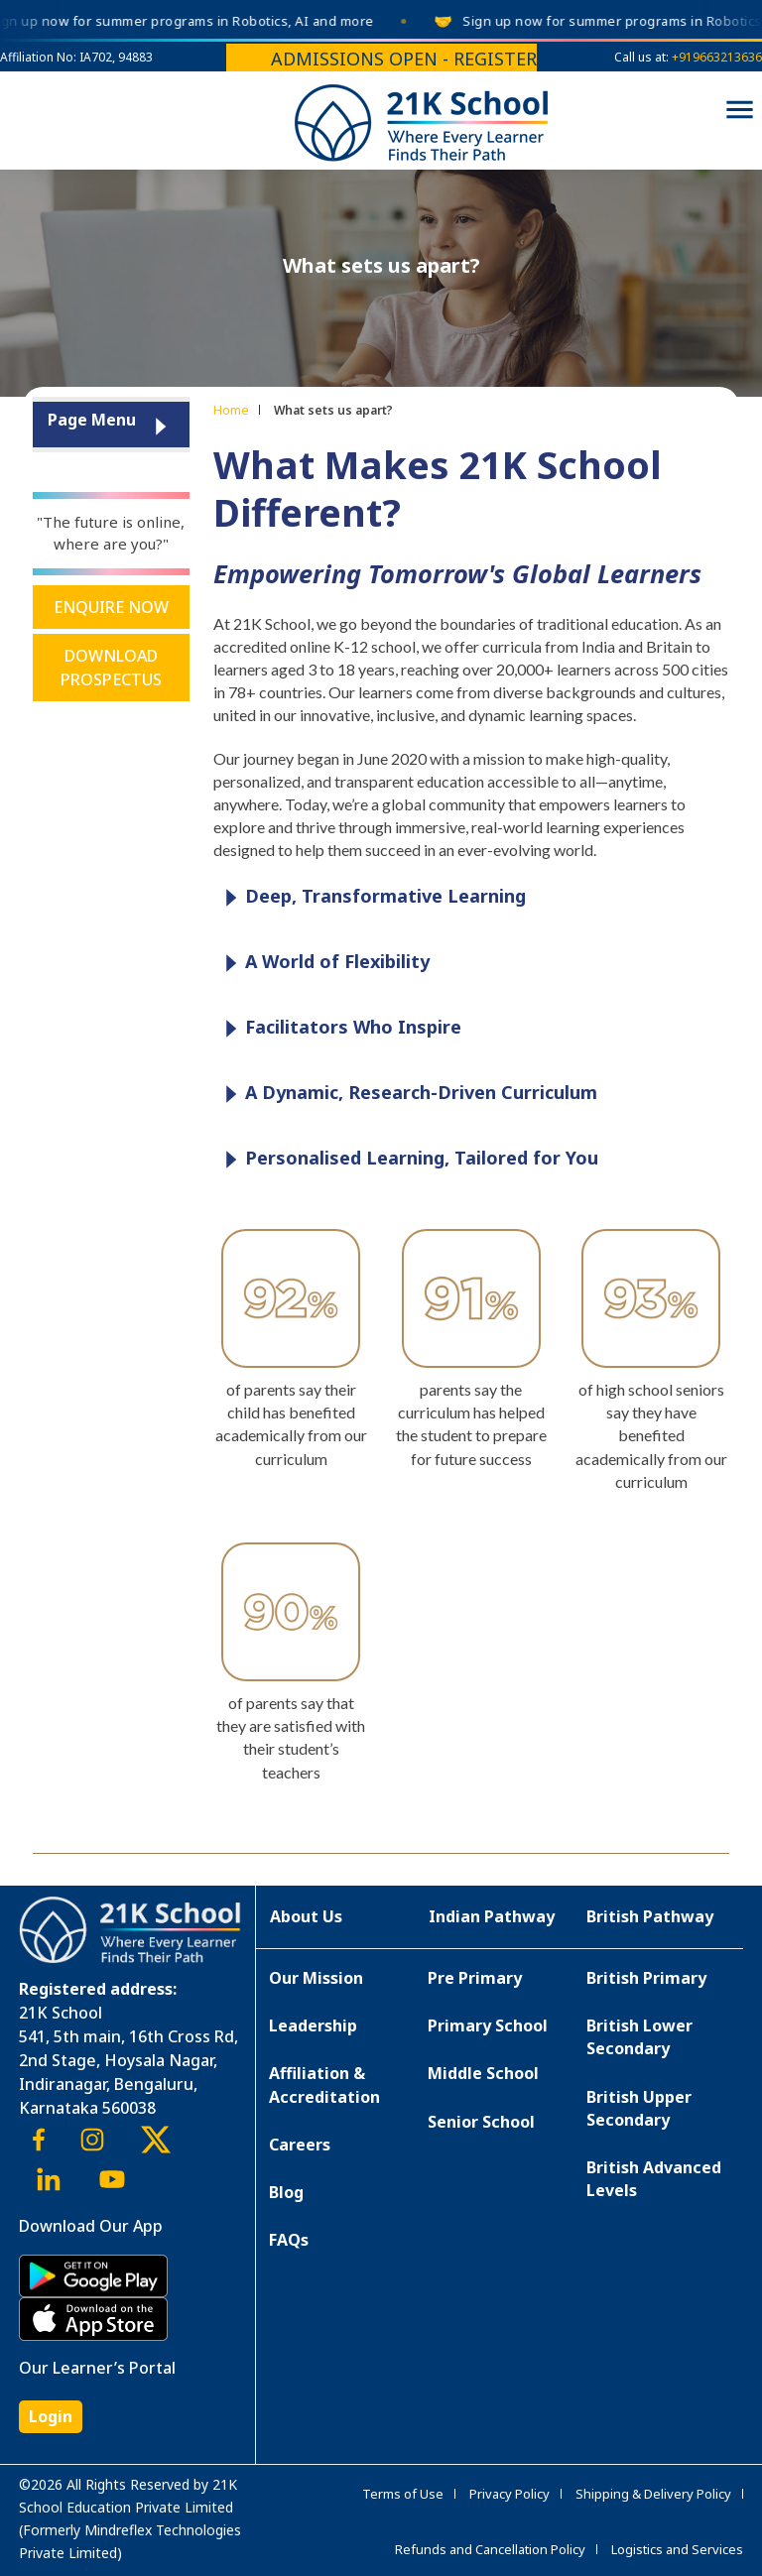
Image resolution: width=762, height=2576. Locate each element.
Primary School (488, 2025)
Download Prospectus (111, 667)
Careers (299, 2144)
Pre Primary (475, 1978)
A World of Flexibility (322, 962)
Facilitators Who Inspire (338, 1028)
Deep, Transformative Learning (370, 897)
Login (50, 2416)
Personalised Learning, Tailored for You (406, 1159)
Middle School (483, 2073)
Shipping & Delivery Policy (653, 2494)
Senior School (481, 2122)
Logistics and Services (677, 2549)
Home (231, 410)
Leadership (313, 2025)
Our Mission (316, 1978)
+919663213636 (717, 57)
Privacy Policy (509, 2494)
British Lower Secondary (639, 2037)
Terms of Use (403, 2494)
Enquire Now (111, 607)
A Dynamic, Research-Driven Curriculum (406, 1093)
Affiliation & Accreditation (324, 2084)
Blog (286, 2192)
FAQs (289, 2240)
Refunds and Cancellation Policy (490, 2549)
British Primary (646, 1978)
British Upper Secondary (639, 2108)
